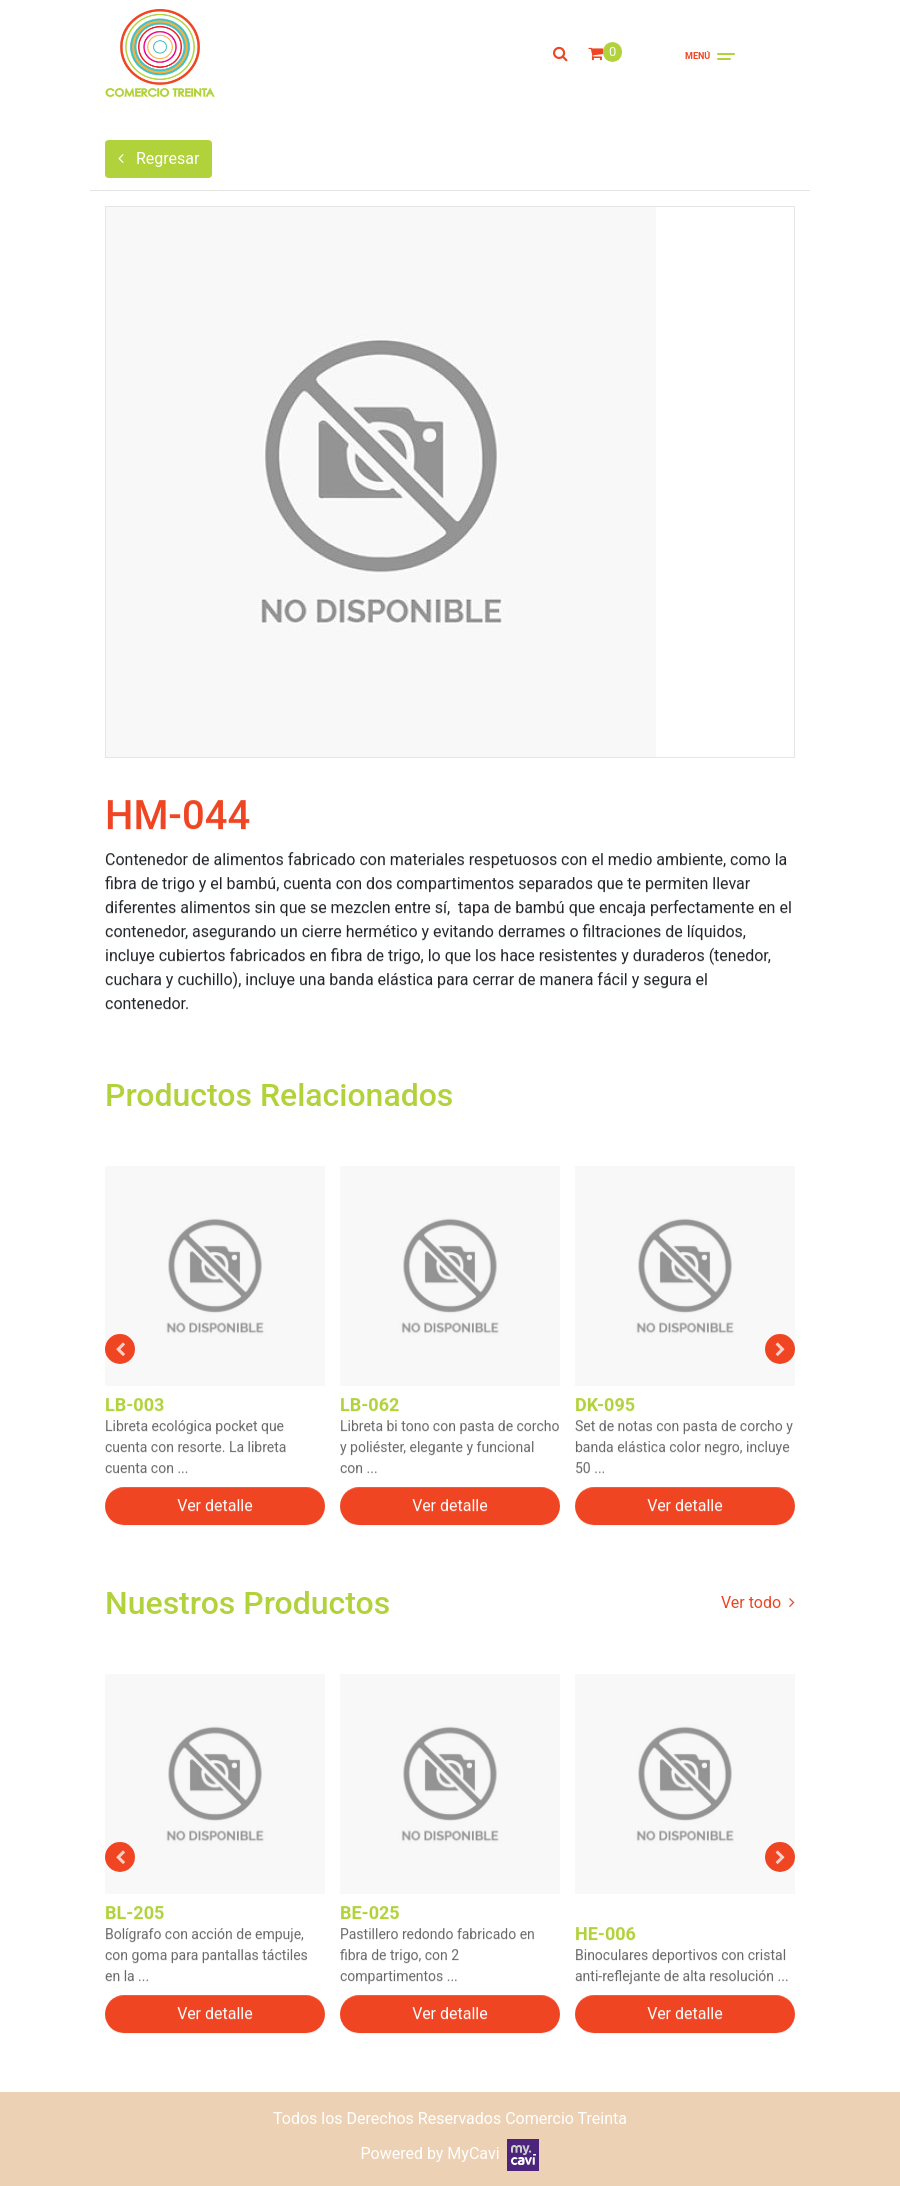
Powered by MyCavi (450, 2153)
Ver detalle (214, 1519)
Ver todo (758, 1602)
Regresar (158, 158)
